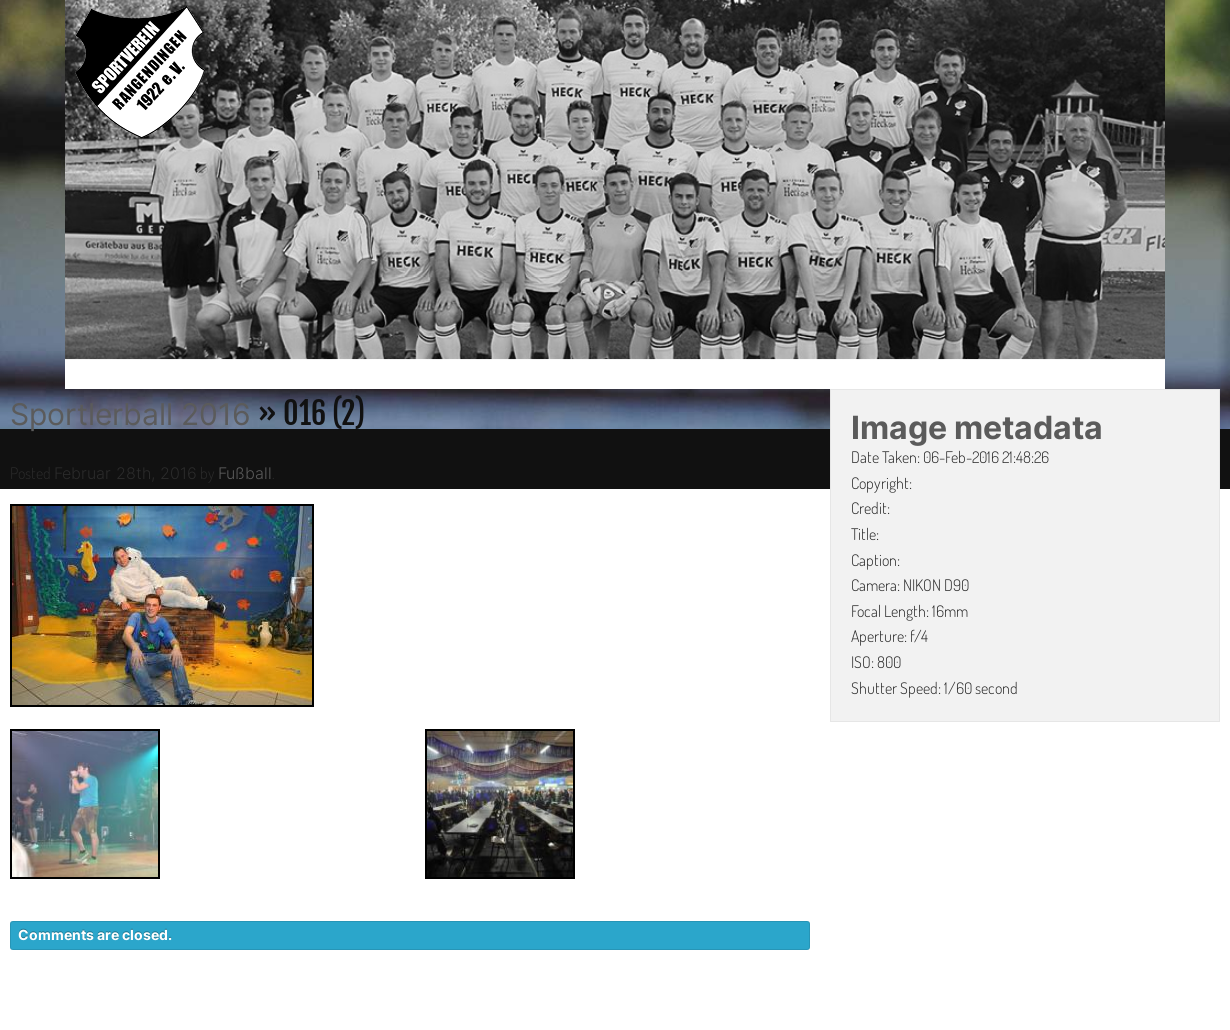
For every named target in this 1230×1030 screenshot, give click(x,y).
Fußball (245, 473)
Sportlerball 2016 (130, 414)
